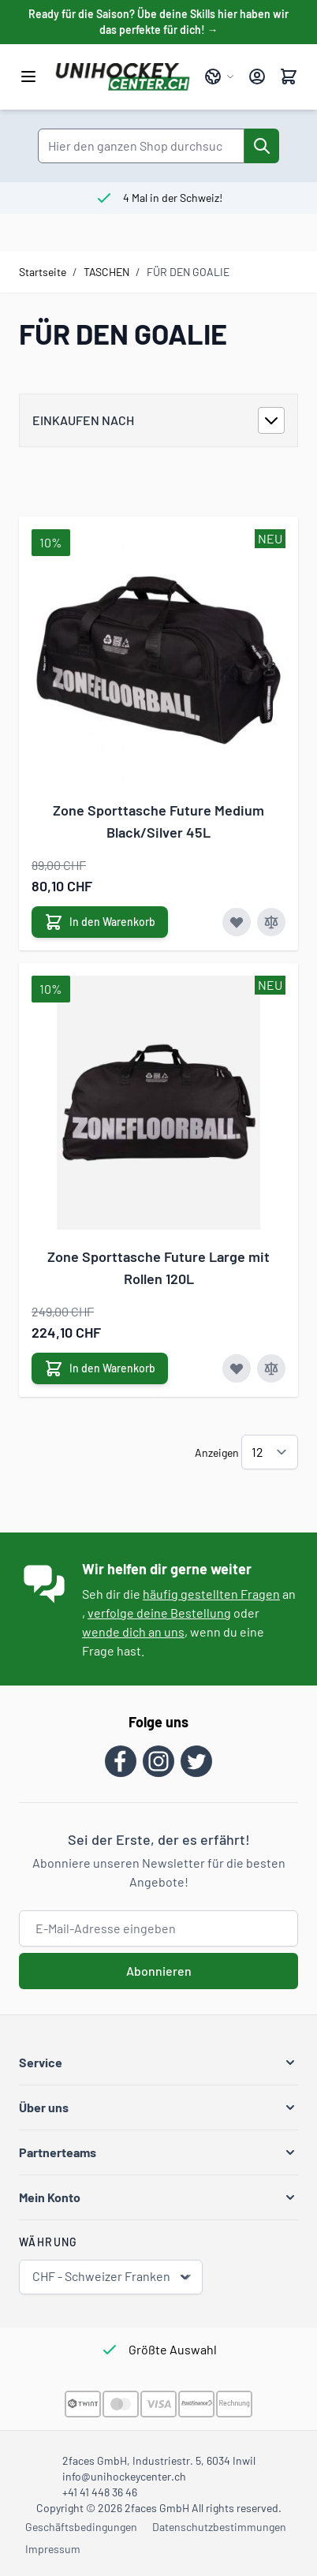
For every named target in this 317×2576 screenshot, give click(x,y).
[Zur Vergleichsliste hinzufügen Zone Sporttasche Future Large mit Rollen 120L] (271, 1368)
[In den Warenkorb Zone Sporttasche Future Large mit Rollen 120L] (100, 1368)
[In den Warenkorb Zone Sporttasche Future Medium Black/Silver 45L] (100, 922)
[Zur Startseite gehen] (122, 77)
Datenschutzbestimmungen (219, 2526)
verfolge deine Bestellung (159, 1612)
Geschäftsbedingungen (81, 2526)
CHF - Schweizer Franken (112, 2276)
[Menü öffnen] (28, 76)
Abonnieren (159, 1970)
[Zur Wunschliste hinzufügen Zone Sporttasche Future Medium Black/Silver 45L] (236, 922)
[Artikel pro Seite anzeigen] (269, 1452)
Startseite (42, 271)
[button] (158, 2062)
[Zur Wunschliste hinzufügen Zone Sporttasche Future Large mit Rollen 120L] (236, 1368)
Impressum (52, 2548)
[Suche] (261, 146)
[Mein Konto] (257, 76)
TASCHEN (106, 271)
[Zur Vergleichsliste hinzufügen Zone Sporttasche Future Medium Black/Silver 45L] (271, 922)
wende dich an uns (133, 1631)
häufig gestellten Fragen (211, 1593)
